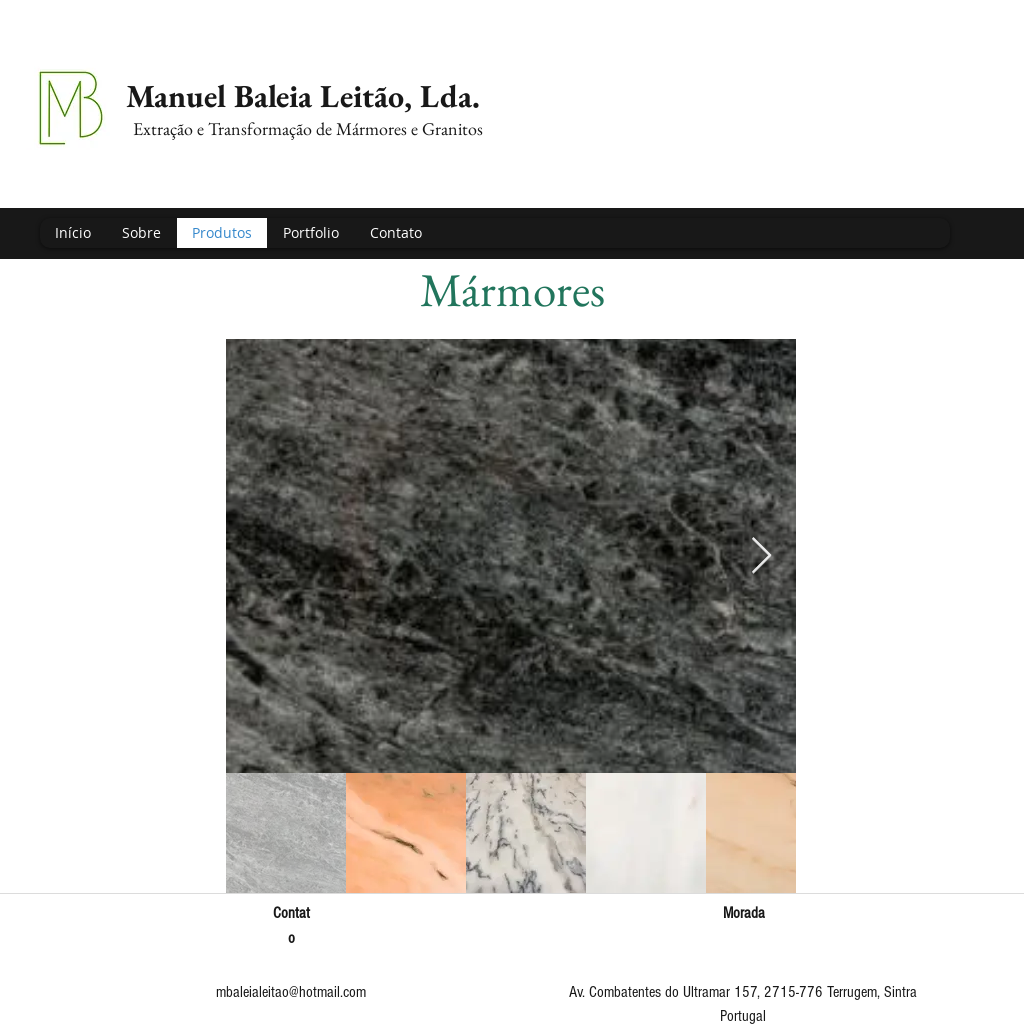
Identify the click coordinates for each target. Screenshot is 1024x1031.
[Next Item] (761, 556)
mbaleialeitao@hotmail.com (291, 992)
